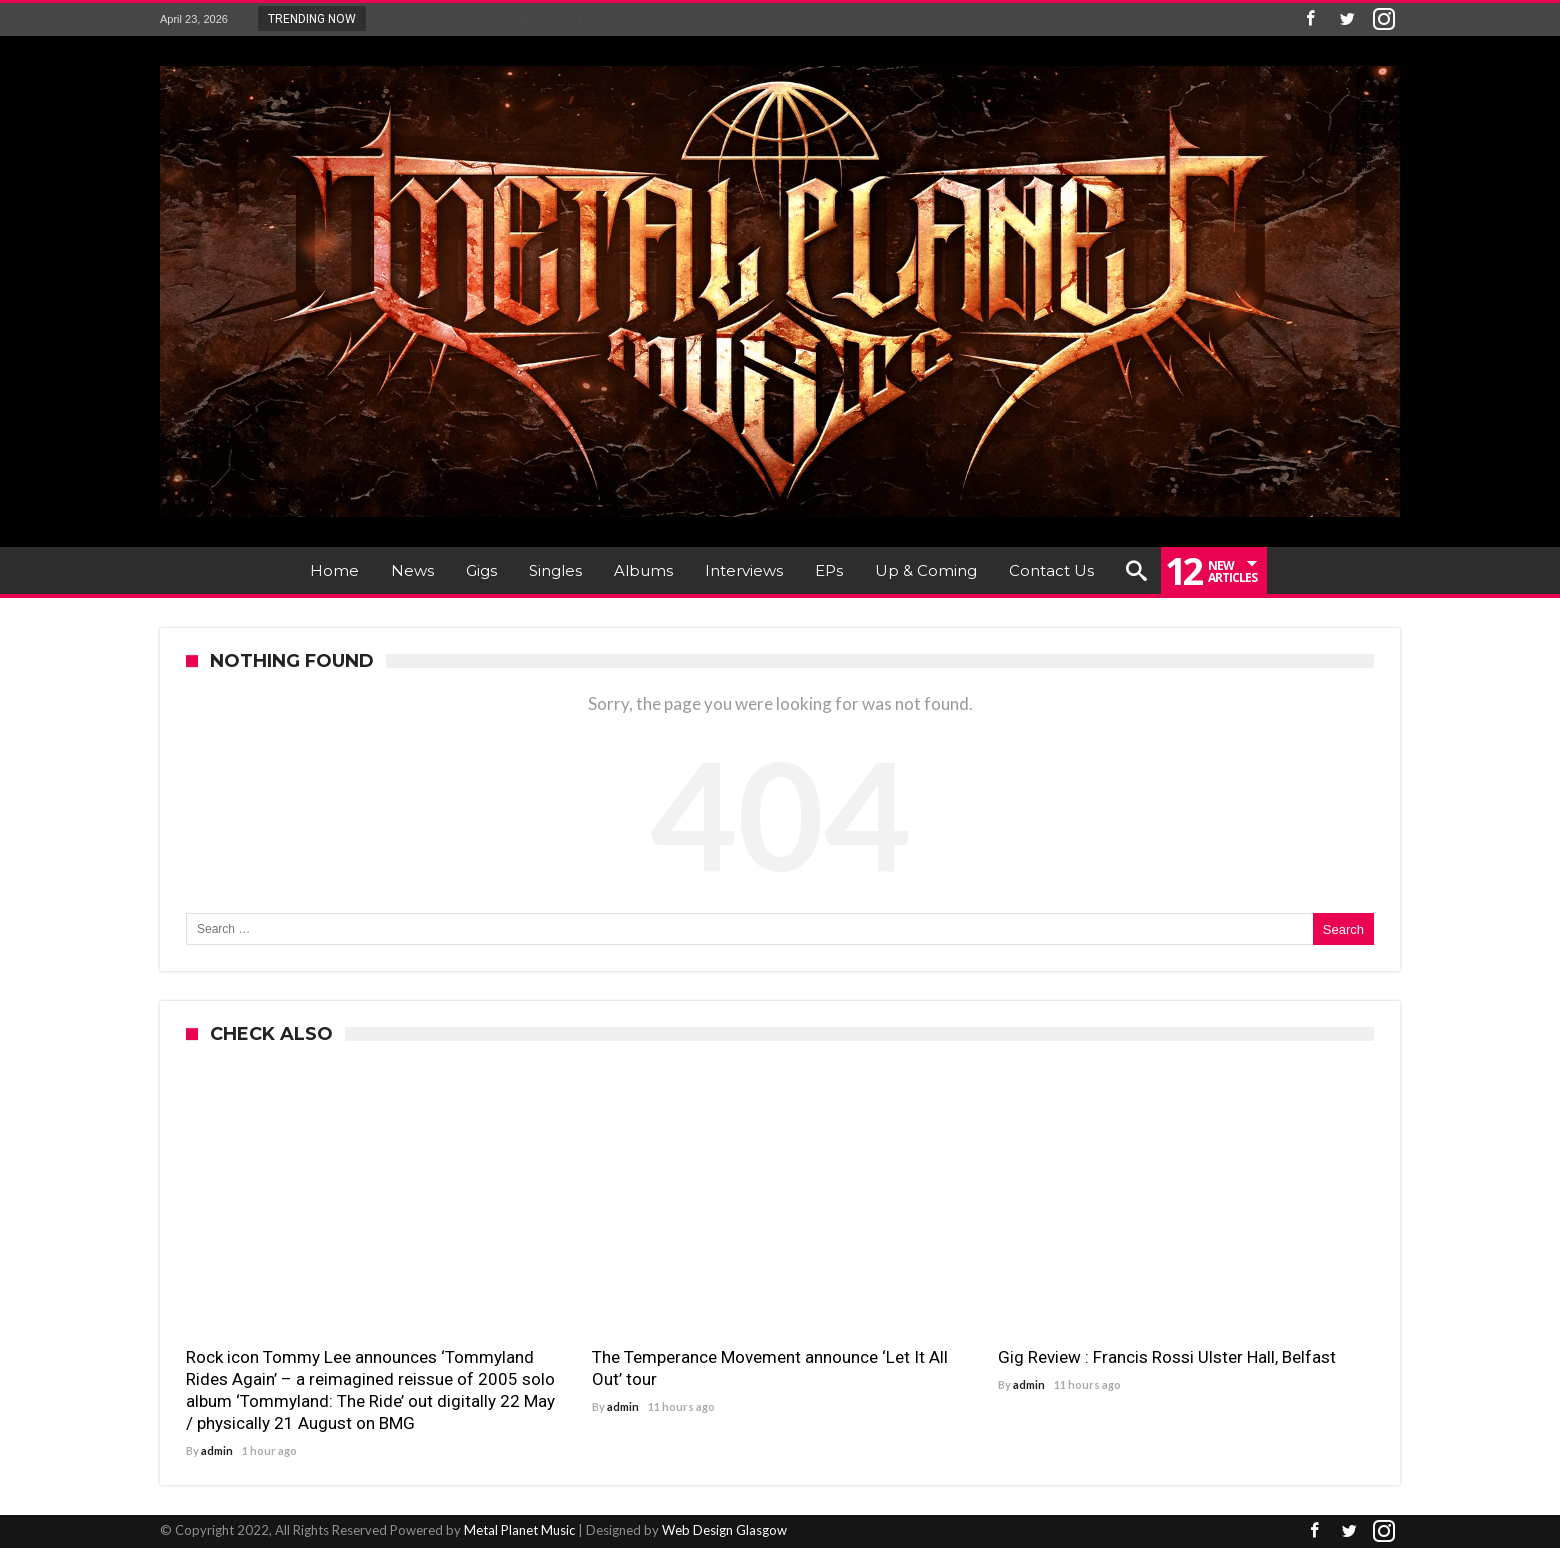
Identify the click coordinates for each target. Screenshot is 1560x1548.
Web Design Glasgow (724, 1530)
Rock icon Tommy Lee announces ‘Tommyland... (512, 18)
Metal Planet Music (519, 1530)
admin (217, 1450)
